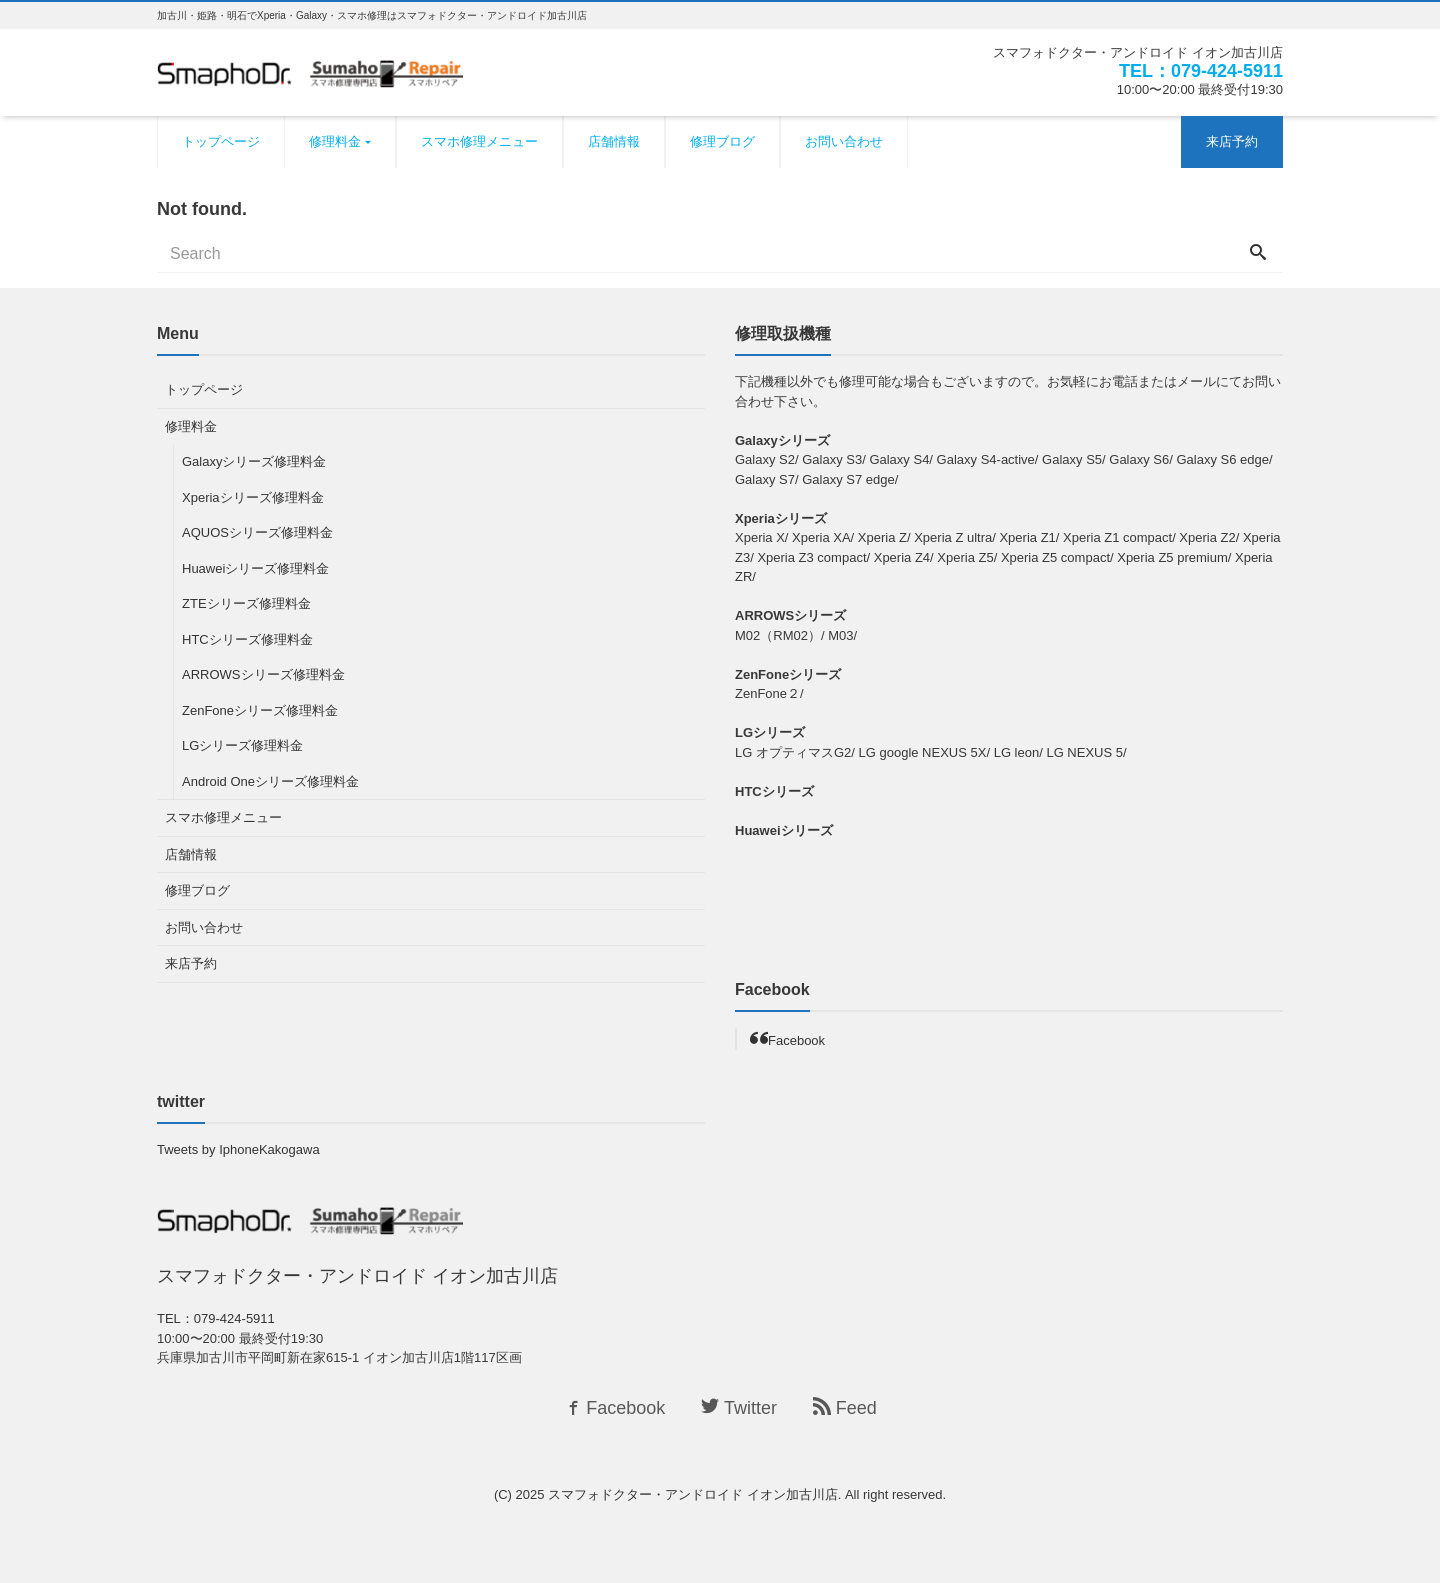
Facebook (796, 1040)
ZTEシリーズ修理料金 (246, 603)
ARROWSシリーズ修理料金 (263, 674)
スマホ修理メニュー (479, 141)
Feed (845, 1408)
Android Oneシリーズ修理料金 (270, 781)
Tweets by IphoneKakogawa (238, 1149)
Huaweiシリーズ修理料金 (255, 568)
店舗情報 (614, 141)
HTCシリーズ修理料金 (247, 639)
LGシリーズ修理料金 (242, 745)
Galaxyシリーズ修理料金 (254, 461)
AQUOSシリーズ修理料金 (257, 532)
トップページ (221, 141)
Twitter (739, 1408)
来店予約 (1232, 141)
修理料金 (335, 141)
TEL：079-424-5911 (1201, 71)
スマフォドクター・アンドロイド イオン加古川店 (693, 1494)
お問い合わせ (844, 141)
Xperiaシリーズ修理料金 (253, 497)
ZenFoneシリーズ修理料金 (260, 710)
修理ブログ (722, 141)
